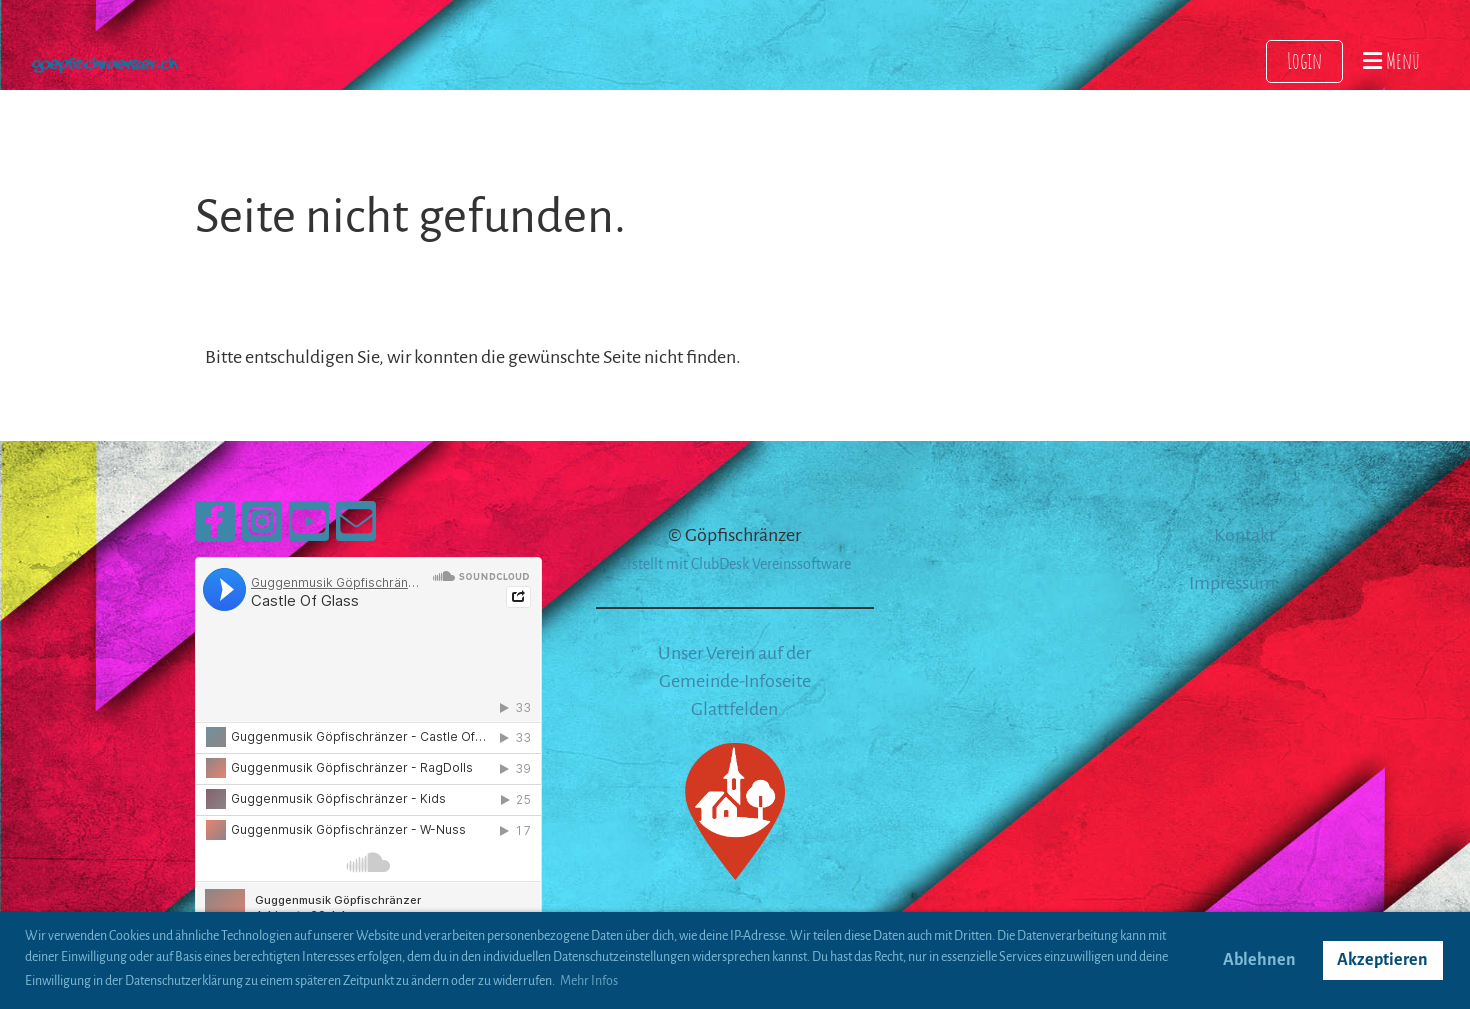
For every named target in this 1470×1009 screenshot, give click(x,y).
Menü (1391, 60)
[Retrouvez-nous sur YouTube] (309, 529)
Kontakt (1244, 535)
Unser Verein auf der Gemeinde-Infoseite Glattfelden (734, 681)
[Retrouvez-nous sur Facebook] (215, 529)
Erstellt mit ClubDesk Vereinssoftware (735, 564)
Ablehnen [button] (1259, 960)
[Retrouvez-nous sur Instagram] (262, 529)
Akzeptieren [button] (1382, 960)
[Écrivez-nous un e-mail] (356, 529)
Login (1304, 60)
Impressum (1232, 583)
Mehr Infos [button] (589, 981)
